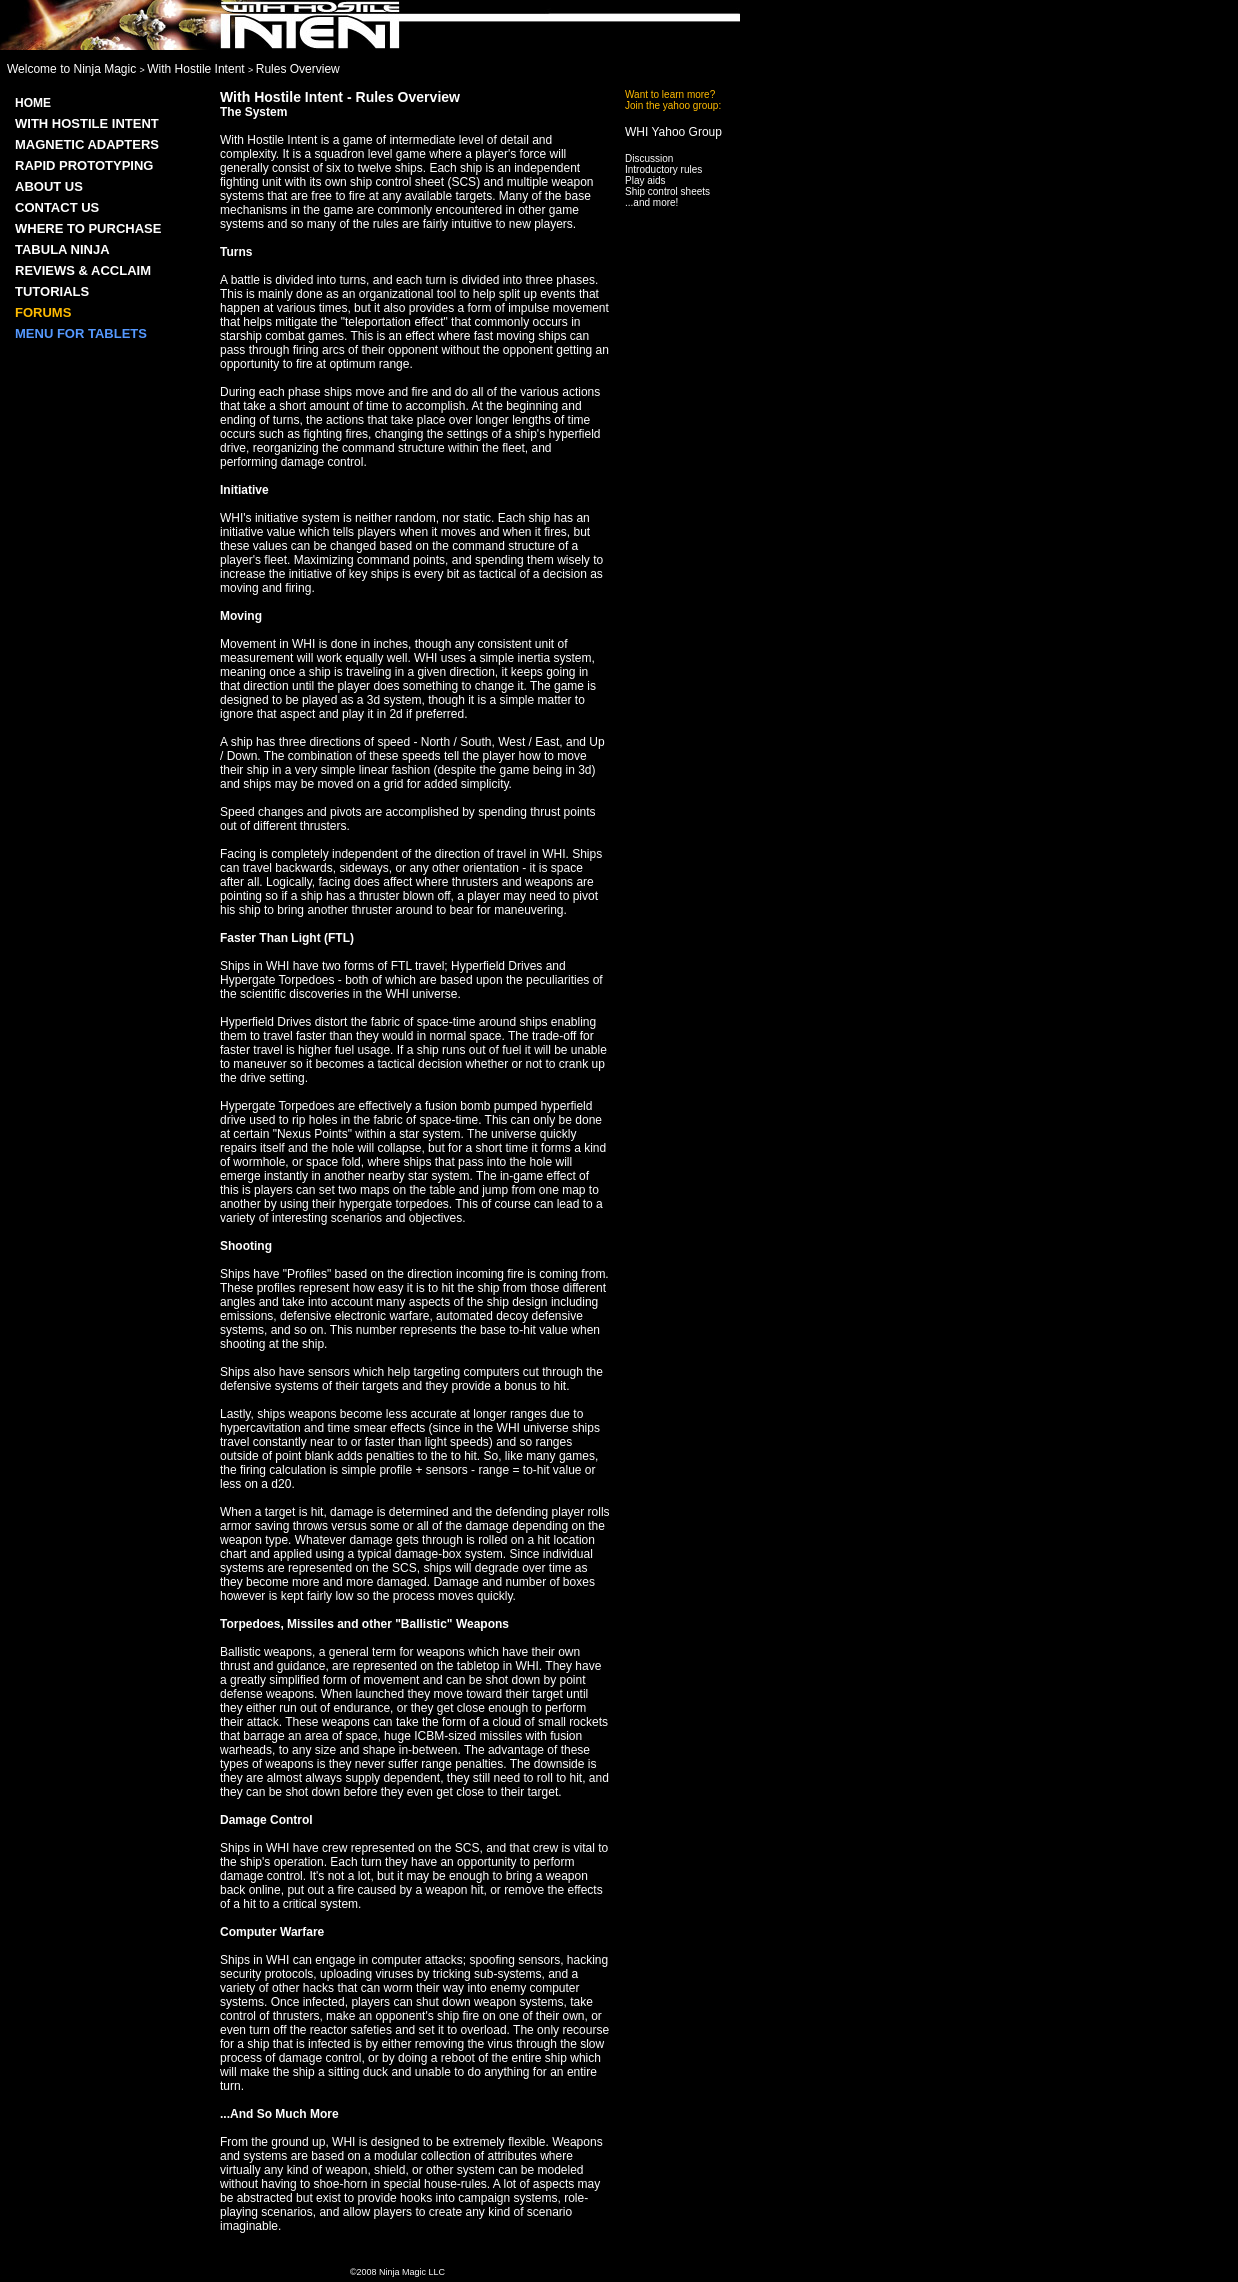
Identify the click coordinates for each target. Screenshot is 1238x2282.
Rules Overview (298, 69)
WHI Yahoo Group (673, 132)
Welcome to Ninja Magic (73, 69)
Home (33, 103)
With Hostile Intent (197, 69)
